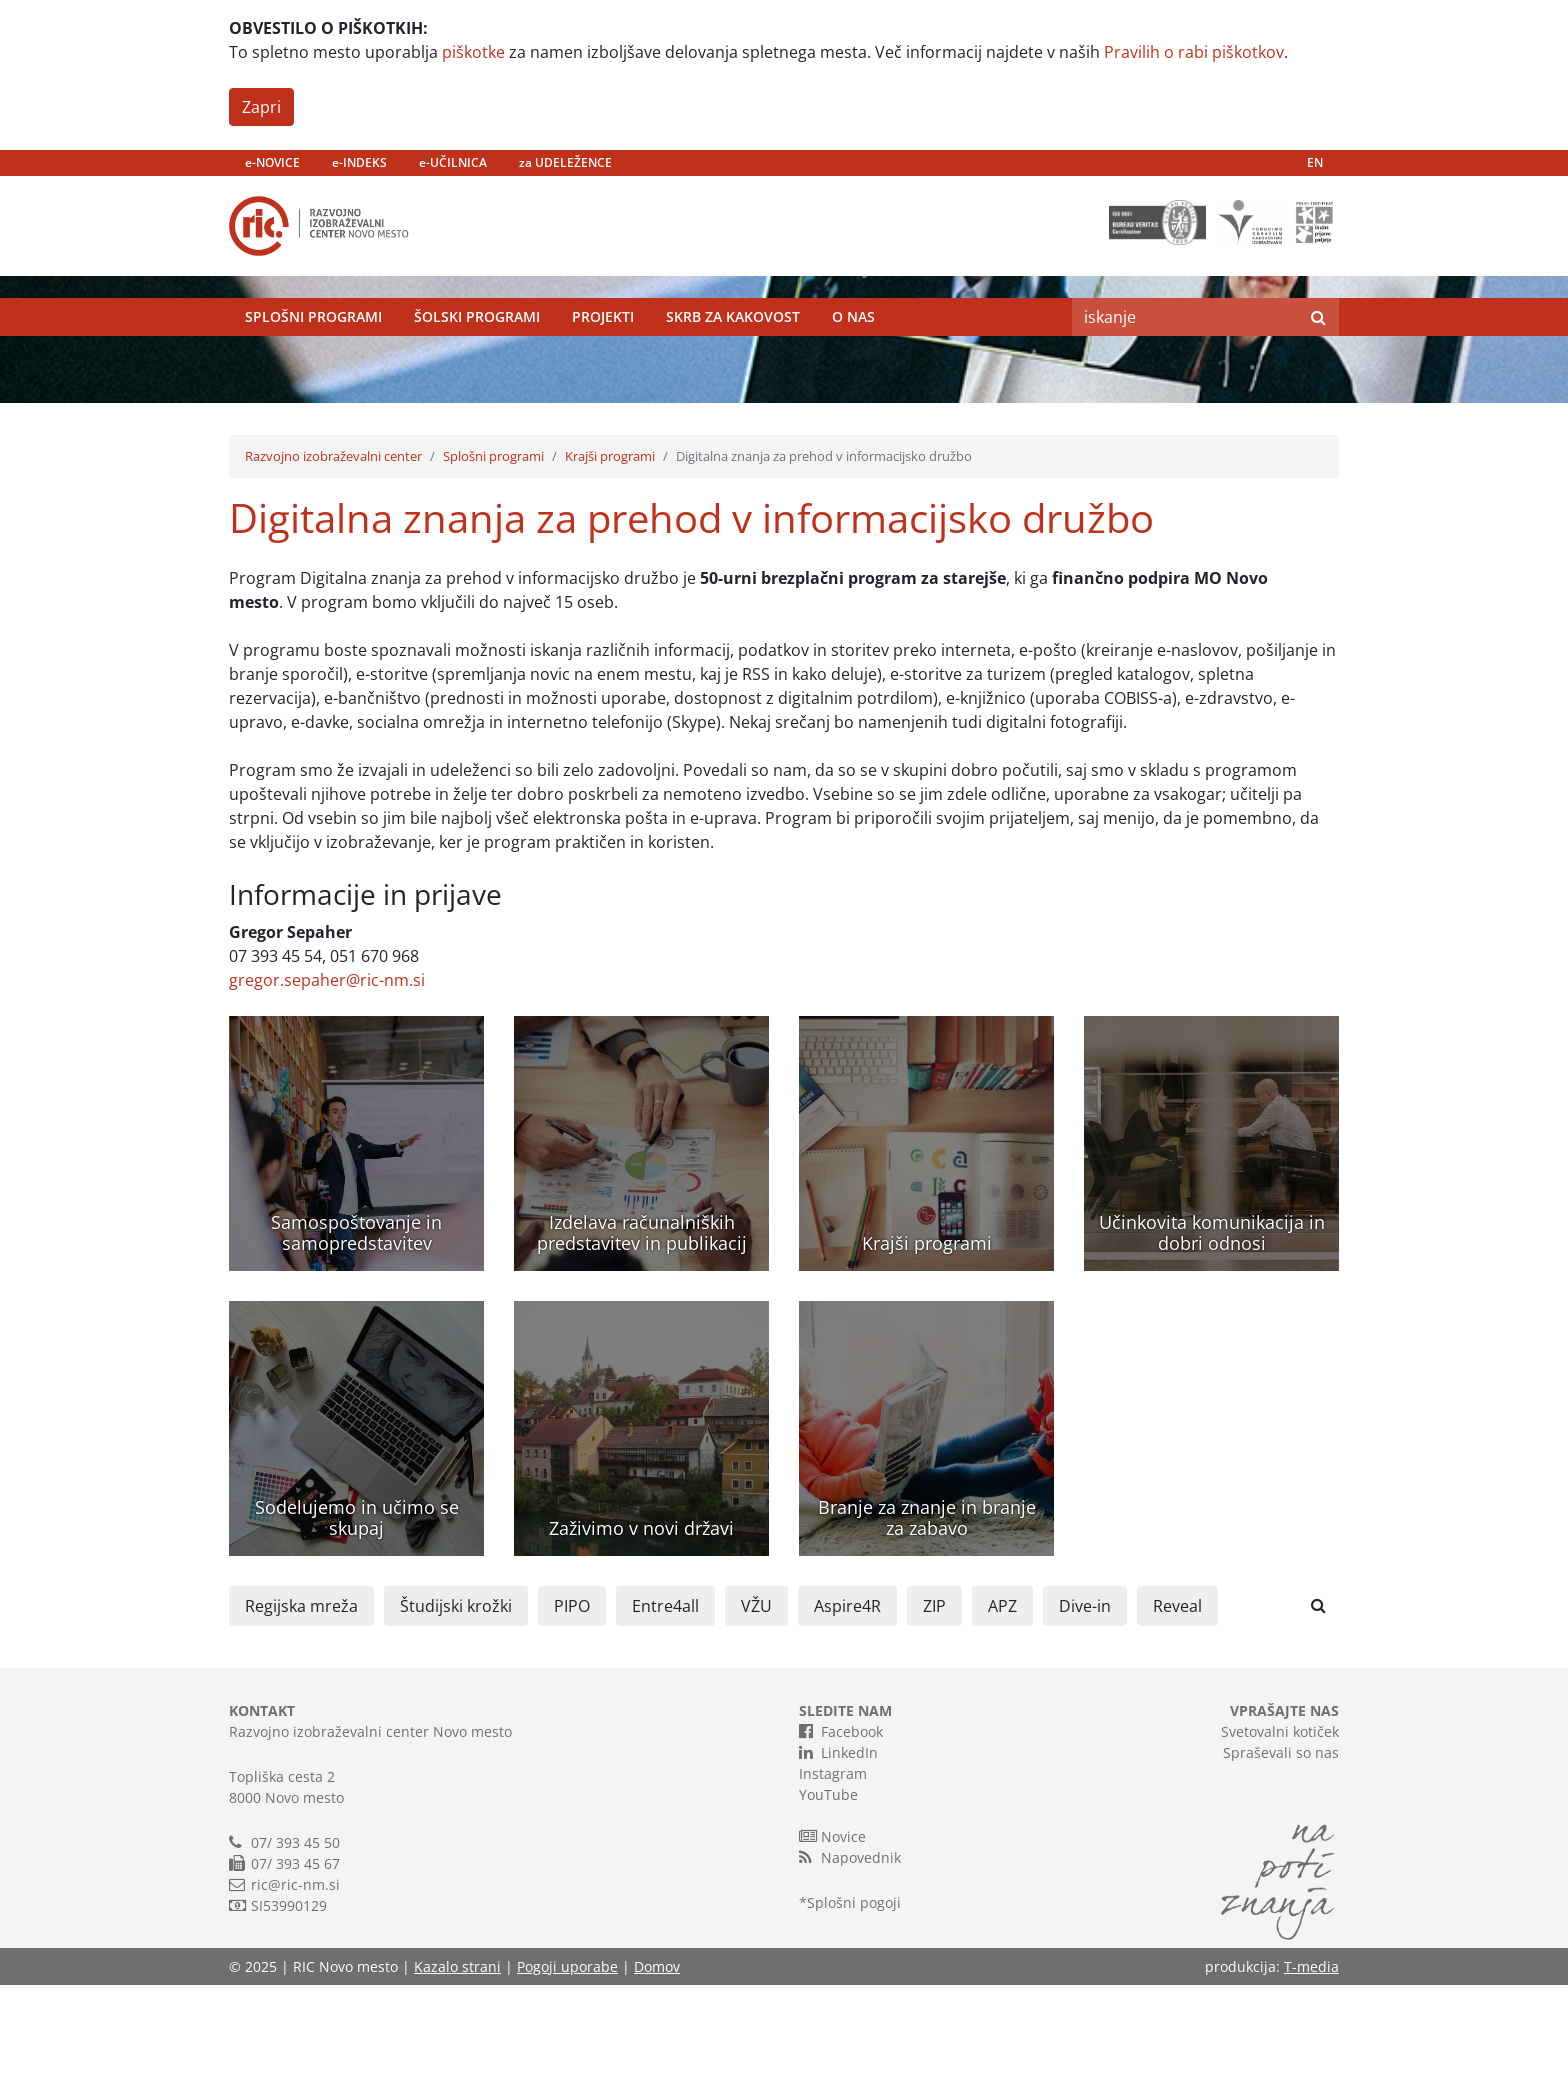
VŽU (756, 1717)
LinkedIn (838, 1863)
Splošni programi (313, 344)
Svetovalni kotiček (1280, 1842)
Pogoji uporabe (567, 2077)
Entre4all (665, 1717)
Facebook (841, 1842)
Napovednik (850, 1968)
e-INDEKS (359, 162)
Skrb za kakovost (733, 344)
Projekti (603, 344)
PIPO (572, 1717)
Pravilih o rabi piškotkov (1194, 52)
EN (1315, 162)
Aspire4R (847, 1717)
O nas (853, 344)
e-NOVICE (272, 162)
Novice (832, 1947)
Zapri (261, 107)
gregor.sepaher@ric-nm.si (327, 1091)
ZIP (934, 1717)
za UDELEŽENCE (565, 162)
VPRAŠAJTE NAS (1284, 1821)
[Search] (1185, 345)
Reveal (1177, 1717)
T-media (1311, 2077)
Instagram (833, 1884)
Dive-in (1085, 1717)
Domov (657, 2077)
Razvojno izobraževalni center (333, 567)
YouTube (828, 1905)
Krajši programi (610, 567)
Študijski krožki (456, 1717)
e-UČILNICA (453, 162)
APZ (1002, 1717)
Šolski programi (477, 344)
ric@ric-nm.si (295, 1995)
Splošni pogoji (854, 2013)
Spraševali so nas (1281, 1863)
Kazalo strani (457, 2077)
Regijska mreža (301, 1717)
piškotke (473, 52)
